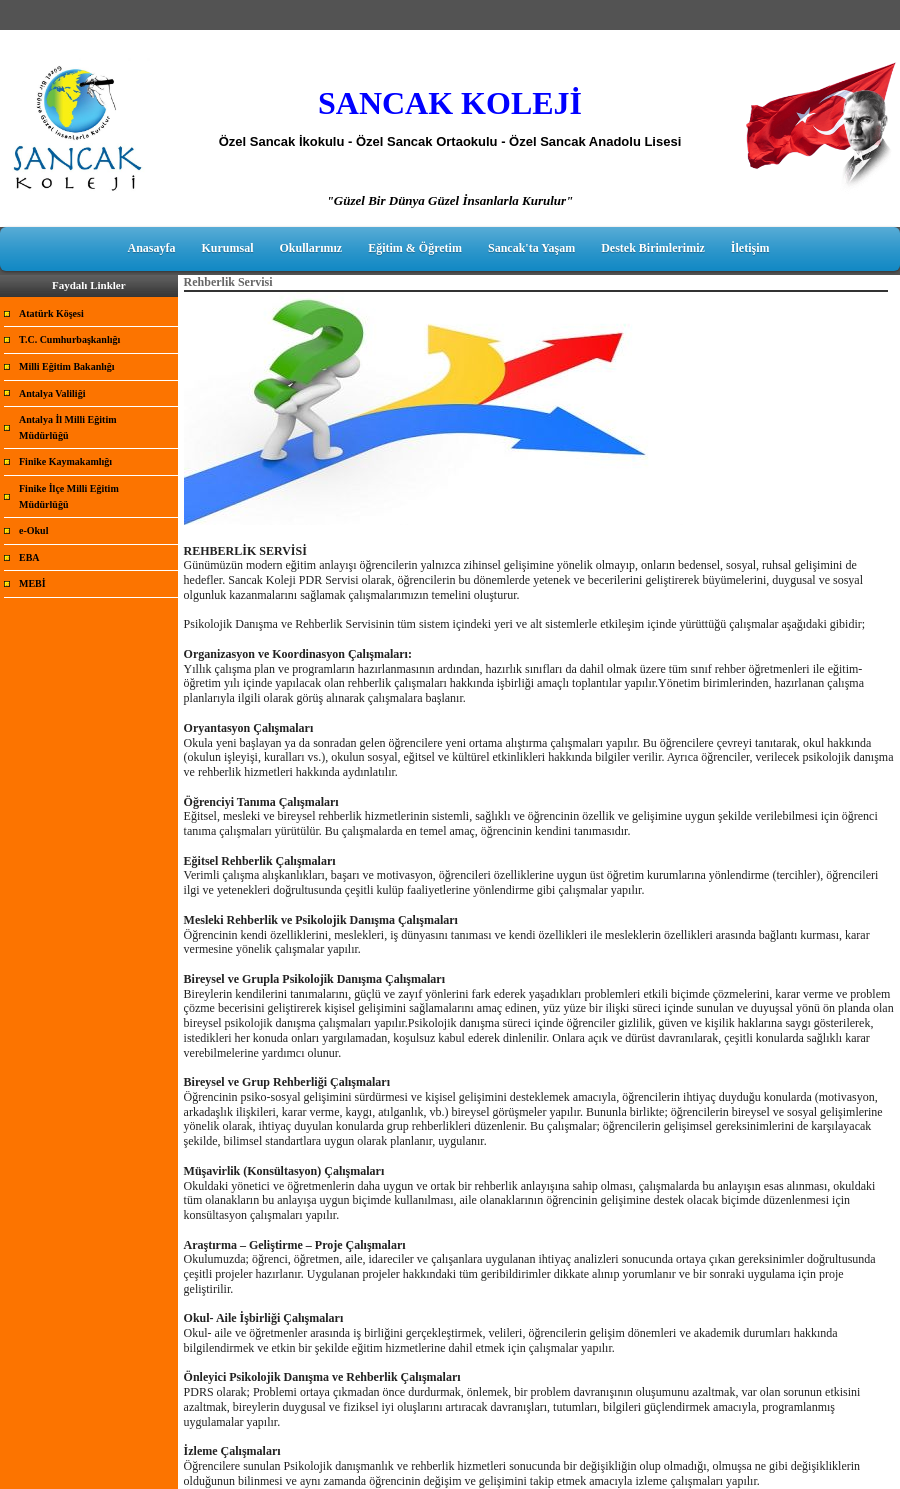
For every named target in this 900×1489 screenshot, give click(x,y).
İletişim (750, 248)
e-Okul (33, 530)
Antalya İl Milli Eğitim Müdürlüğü (68, 427)
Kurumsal (228, 248)
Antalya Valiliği (52, 393)
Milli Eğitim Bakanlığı (67, 366)
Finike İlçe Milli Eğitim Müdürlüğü (69, 496)
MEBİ (32, 583)
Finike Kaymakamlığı (65, 461)
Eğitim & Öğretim (415, 248)
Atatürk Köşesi (51, 313)
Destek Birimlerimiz (653, 248)
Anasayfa (151, 248)
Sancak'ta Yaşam (531, 248)
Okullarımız (311, 248)
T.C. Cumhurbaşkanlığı (69, 339)
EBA (29, 557)
